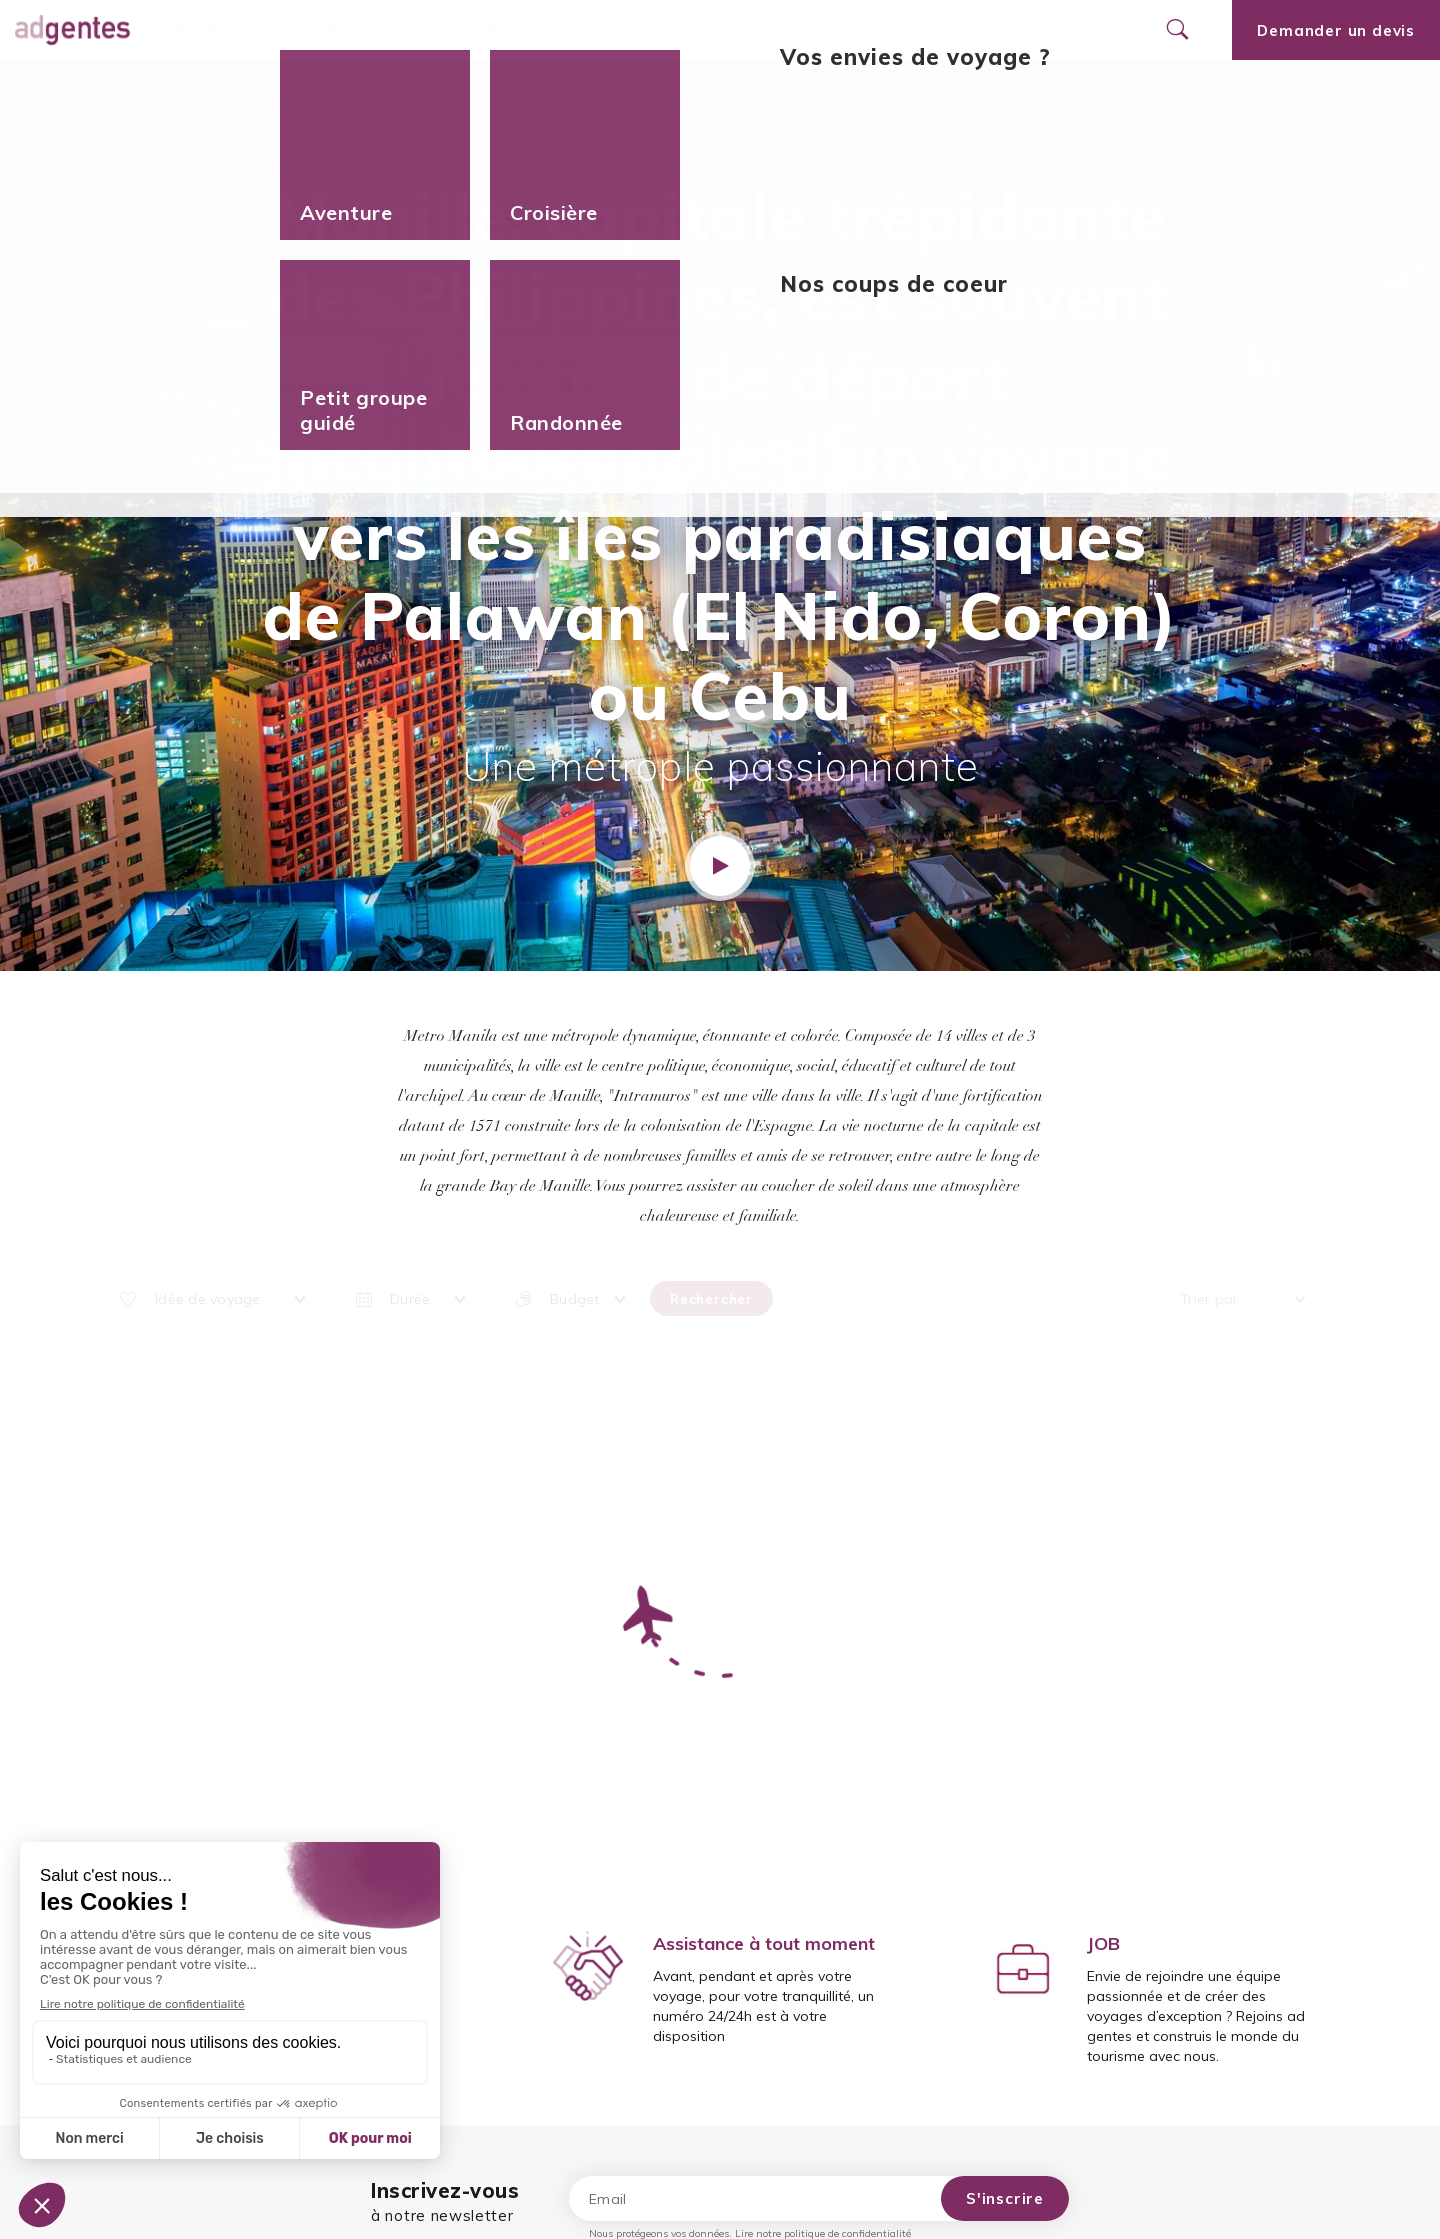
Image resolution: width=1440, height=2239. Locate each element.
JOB (1103, 1943)
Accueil (617, 145)
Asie (672, 145)
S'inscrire (1005, 2198)
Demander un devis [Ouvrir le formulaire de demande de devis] (1336, 30)
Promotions (534, 30)
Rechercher (711, 1299)
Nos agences (671, 30)
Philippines (739, 145)
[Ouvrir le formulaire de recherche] (1177, 30)
